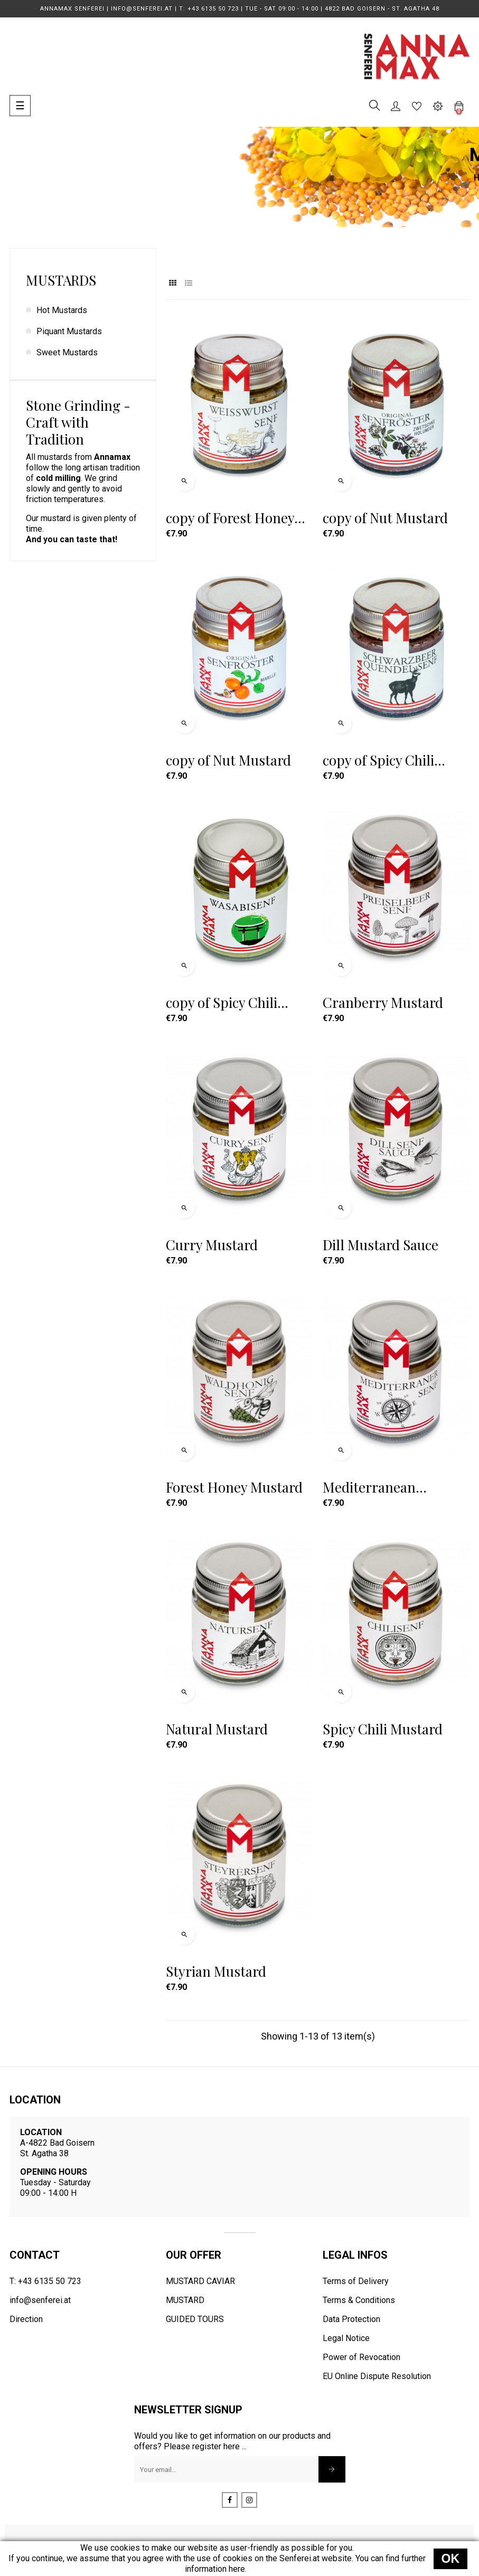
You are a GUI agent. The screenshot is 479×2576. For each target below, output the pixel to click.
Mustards (61, 280)
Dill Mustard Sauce (380, 1245)
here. (238, 2569)
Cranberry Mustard (383, 1003)
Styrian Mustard (216, 1971)
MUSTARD (185, 2300)
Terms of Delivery (356, 2281)
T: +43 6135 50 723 (45, 2281)
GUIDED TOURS (195, 2319)
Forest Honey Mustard (234, 1487)
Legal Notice (346, 2338)
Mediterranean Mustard (369, 1487)
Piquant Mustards (69, 331)
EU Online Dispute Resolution (377, 2376)
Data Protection (351, 2319)
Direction (26, 2319)
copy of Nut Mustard (385, 518)
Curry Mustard (212, 1245)
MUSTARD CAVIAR (200, 2281)
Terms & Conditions (359, 2300)
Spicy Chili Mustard (383, 1729)
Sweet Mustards (67, 352)
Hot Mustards (61, 310)
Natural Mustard (217, 1729)
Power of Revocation (361, 2357)
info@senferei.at (40, 2300)
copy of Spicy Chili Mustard (378, 760)
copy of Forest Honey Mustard (230, 518)
